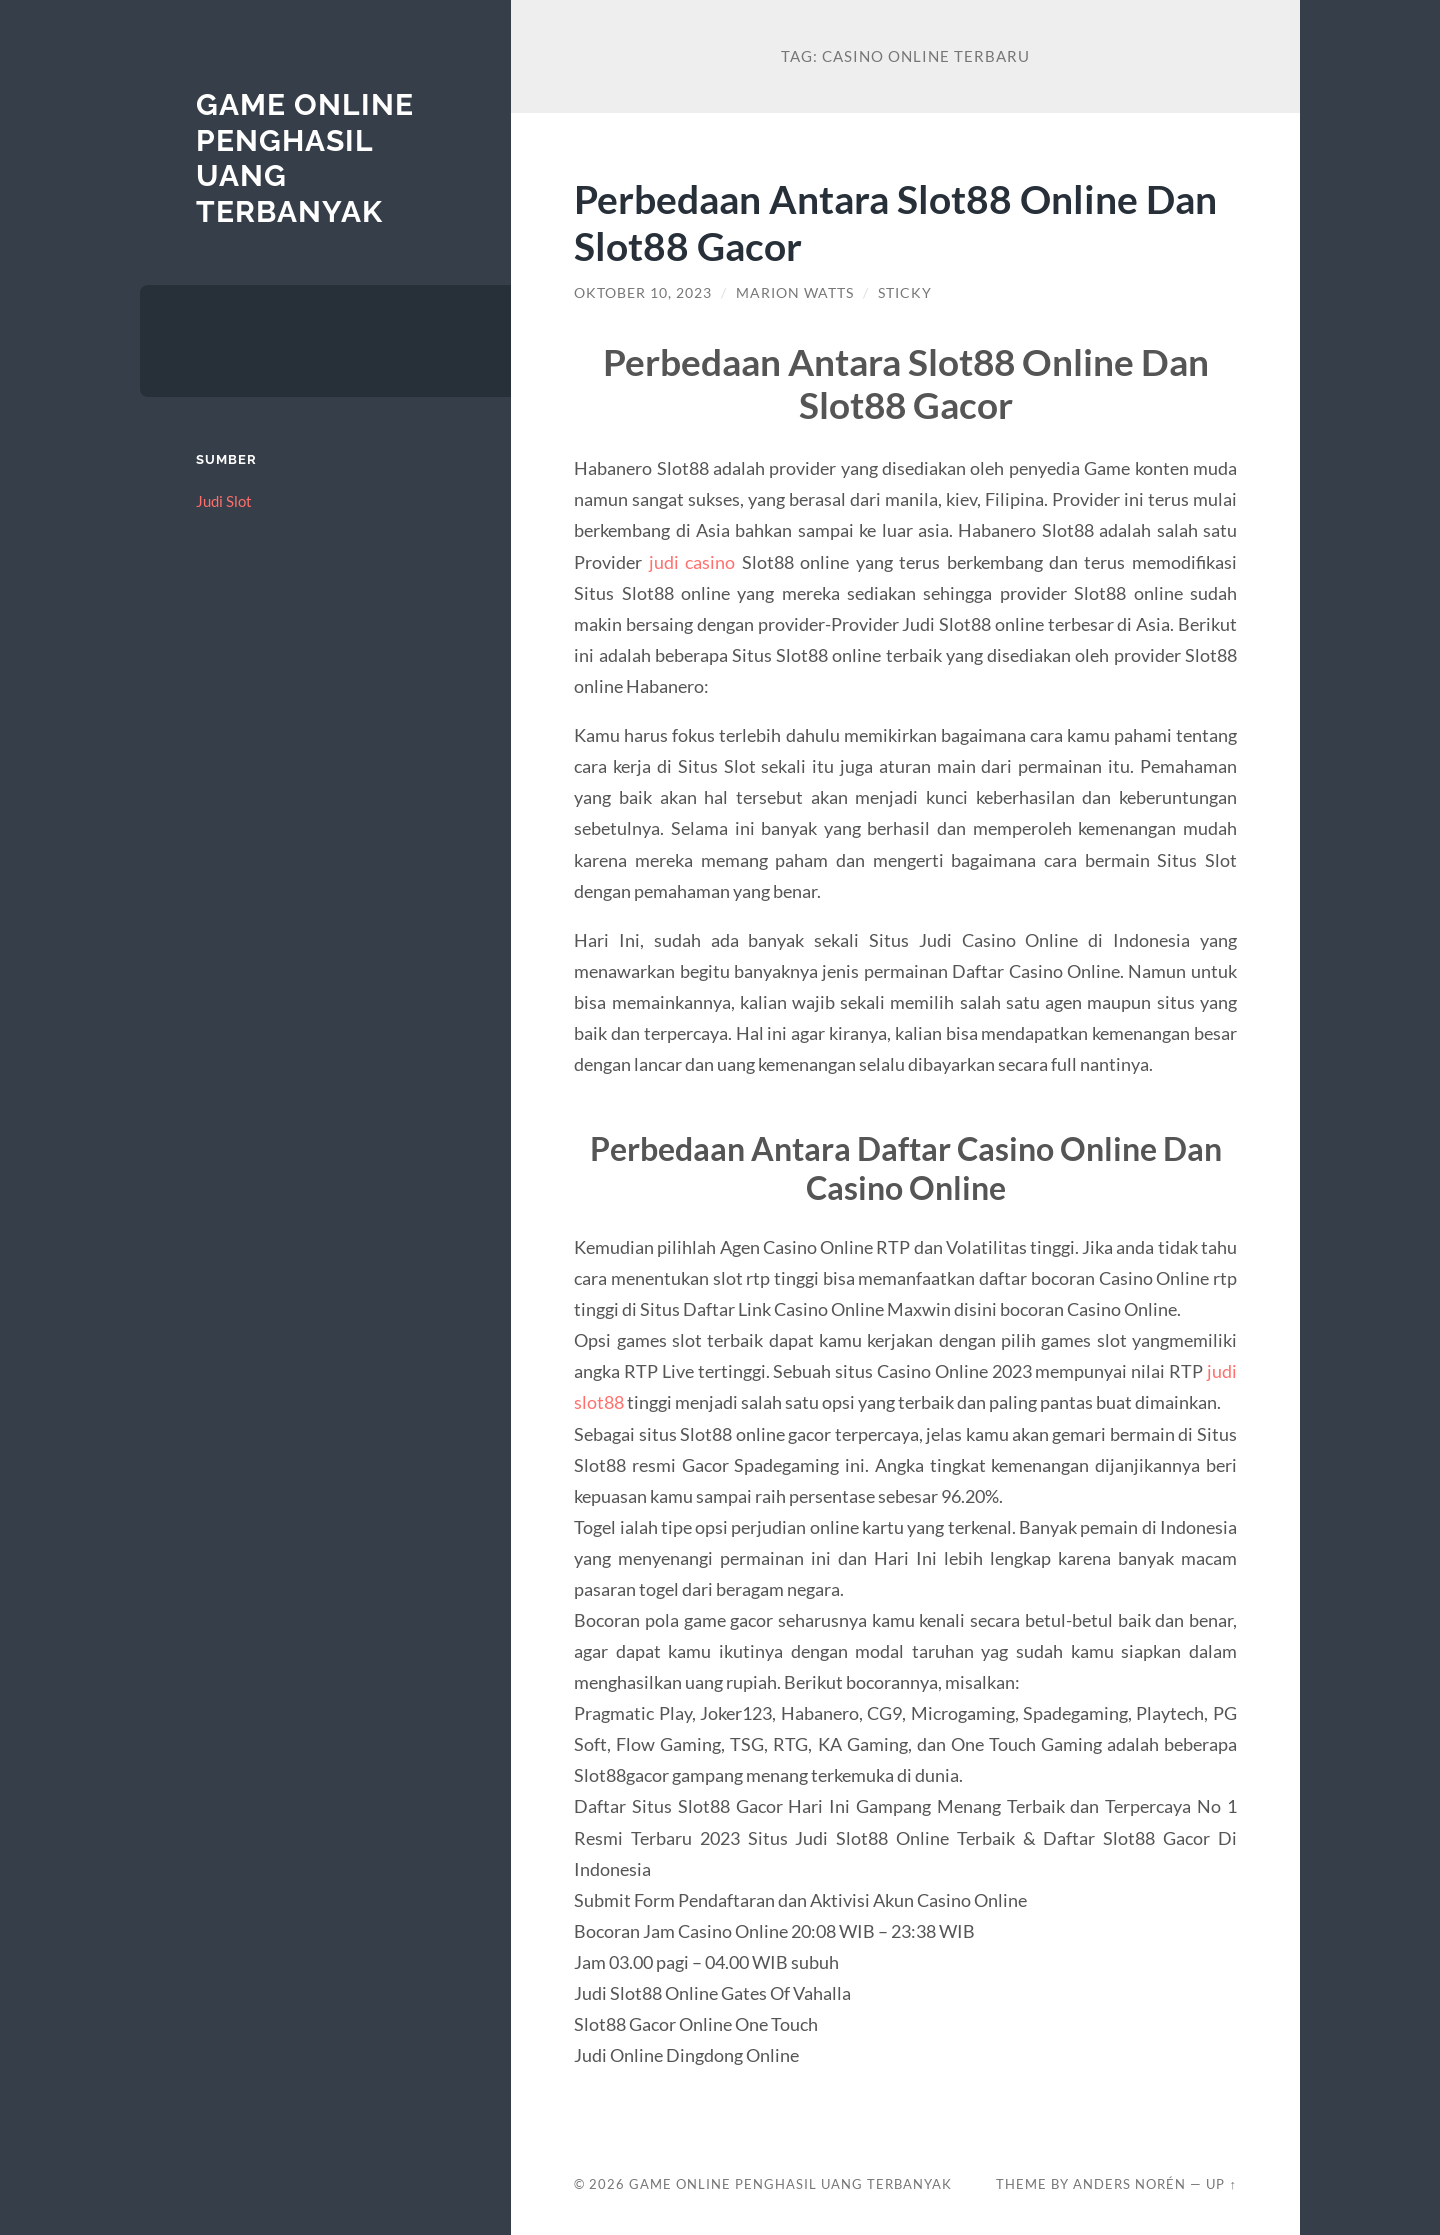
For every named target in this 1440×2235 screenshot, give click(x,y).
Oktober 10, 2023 (643, 293)
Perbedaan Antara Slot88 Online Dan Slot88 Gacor (895, 222)
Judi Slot (224, 501)
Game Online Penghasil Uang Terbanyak (790, 2184)
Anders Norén (1129, 2184)
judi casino (692, 562)
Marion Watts (795, 293)
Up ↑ (1221, 2184)
